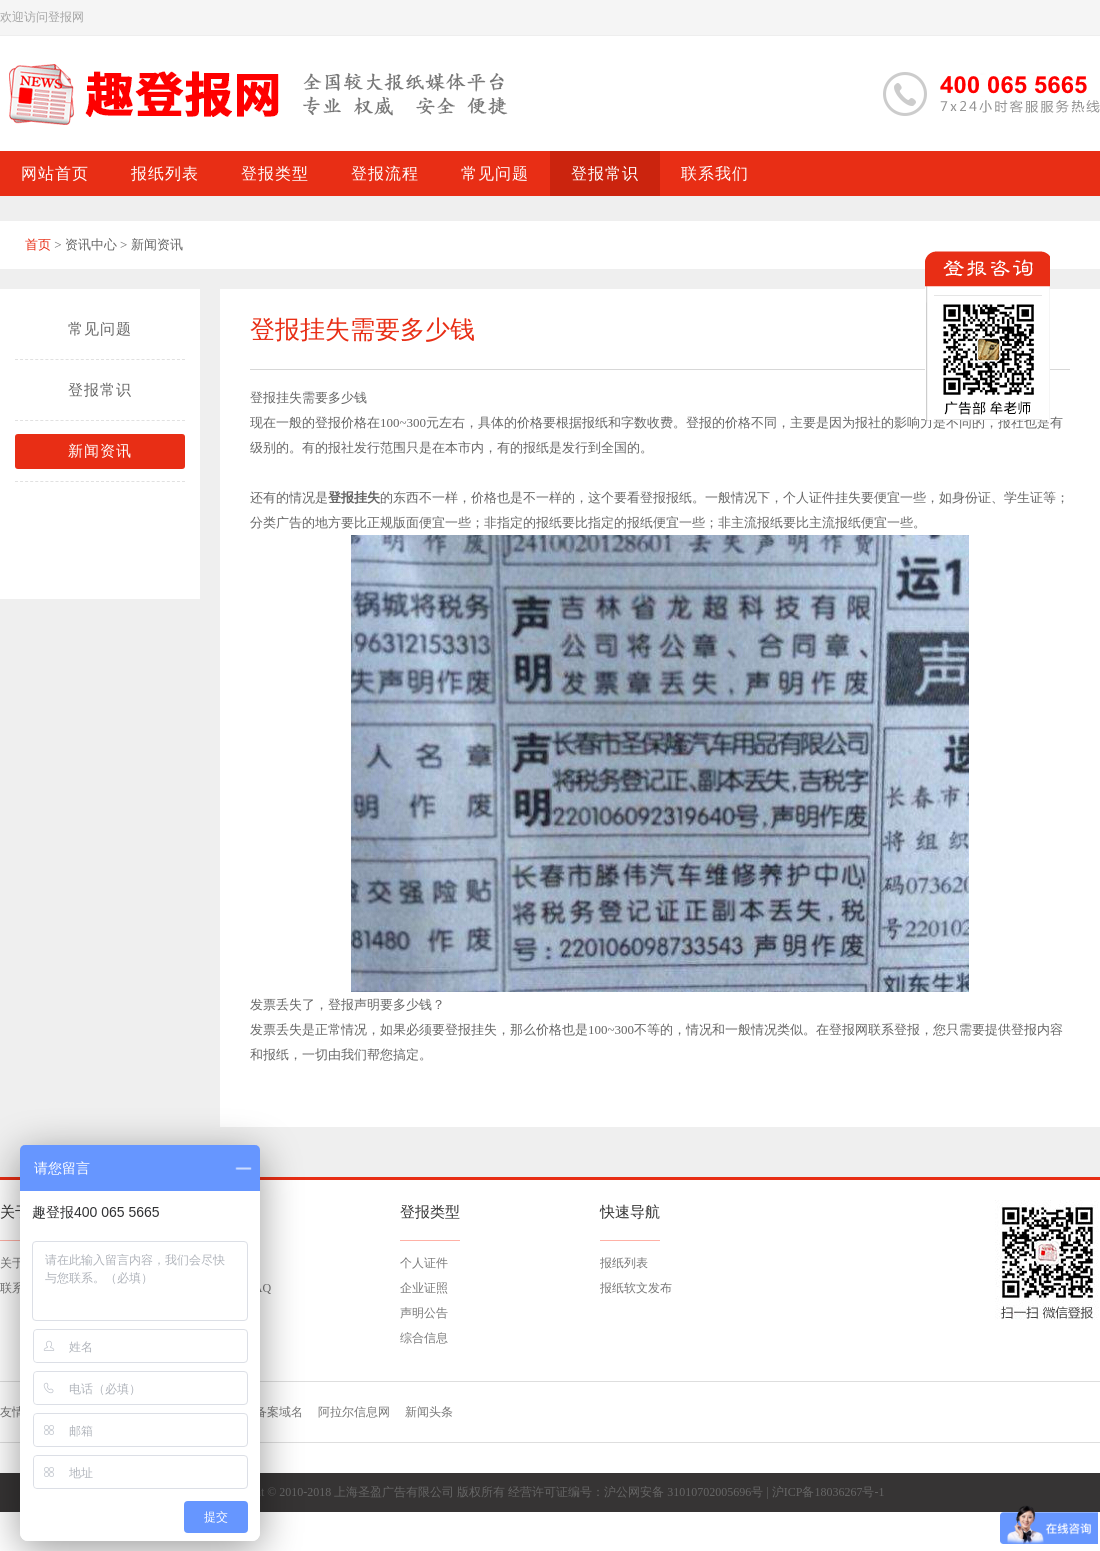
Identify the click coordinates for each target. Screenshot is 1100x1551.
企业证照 (424, 1288)
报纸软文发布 (636, 1288)
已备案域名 (273, 1412)
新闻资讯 (100, 451)
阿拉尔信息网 (354, 1412)
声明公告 (424, 1313)
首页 (38, 244)
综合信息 (424, 1338)
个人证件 (424, 1263)
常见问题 (100, 329)
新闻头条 (429, 1412)
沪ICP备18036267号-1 (828, 1492)
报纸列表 (624, 1263)
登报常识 (100, 390)
